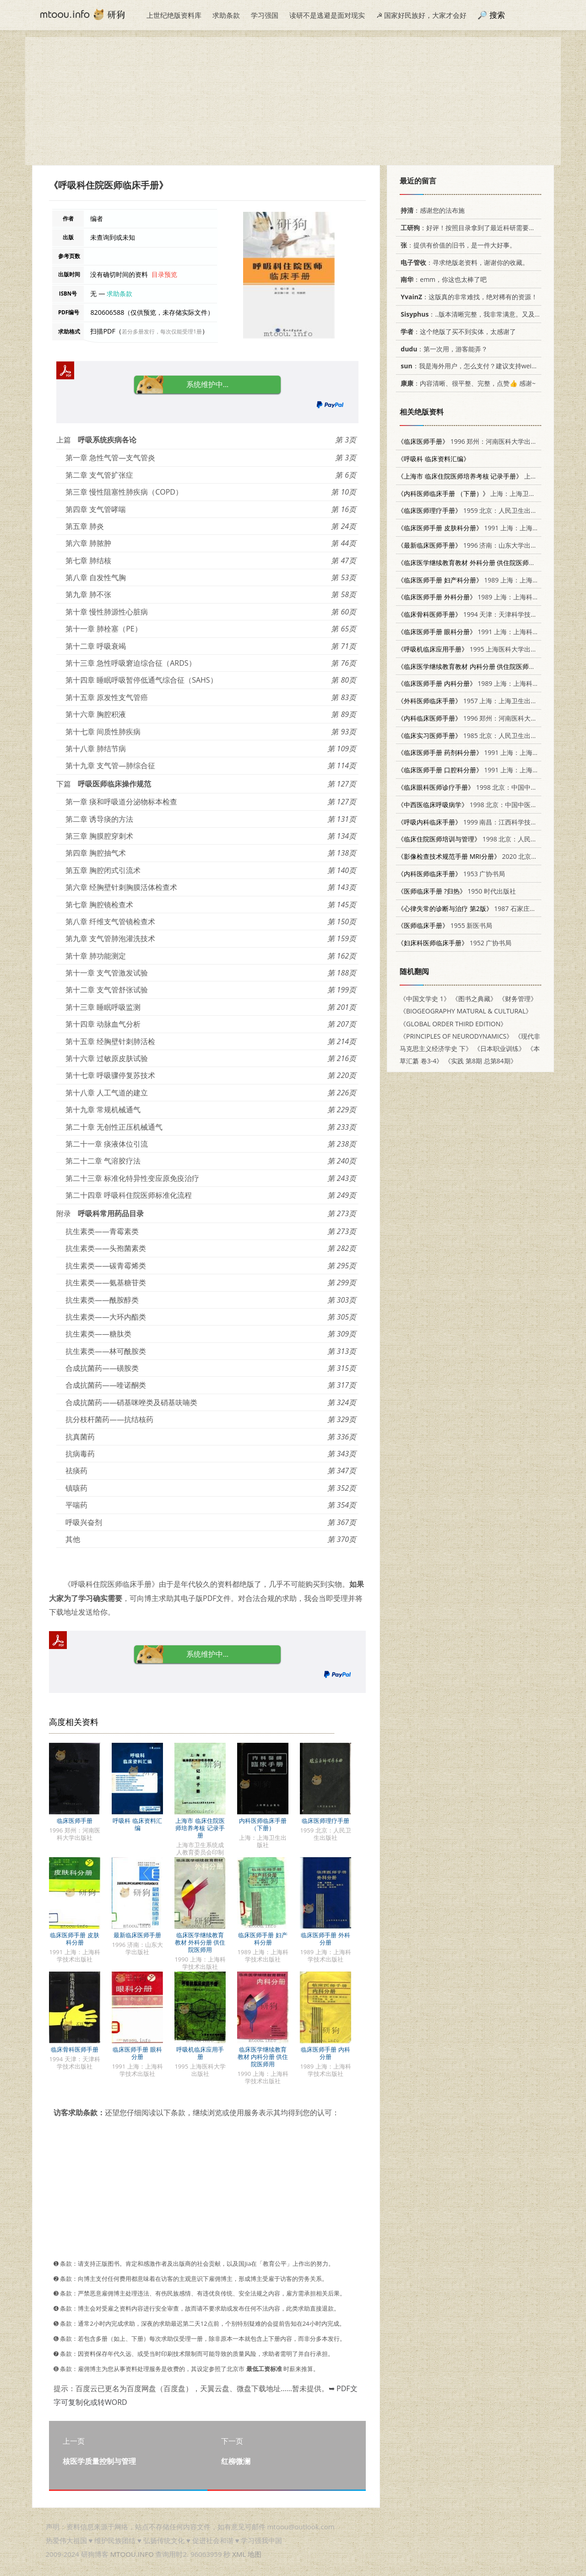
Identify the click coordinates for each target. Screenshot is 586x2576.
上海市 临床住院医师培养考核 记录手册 (199, 1827)
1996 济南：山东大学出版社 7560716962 (489, 545)
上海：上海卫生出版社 (475, 493)
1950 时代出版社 (456, 891)
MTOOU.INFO (132, 2554)
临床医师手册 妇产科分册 (262, 1938)
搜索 (497, 15)
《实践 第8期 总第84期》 (480, 1060)
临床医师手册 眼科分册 (137, 2053)
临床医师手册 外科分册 (325, 1938)
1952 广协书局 (454, 942)
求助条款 (226, 15)
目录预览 (164, 274)
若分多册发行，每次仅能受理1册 (162, 331)
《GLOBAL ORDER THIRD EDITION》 (453, 1023)
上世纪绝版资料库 (173, 15)
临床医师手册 (74, 1820)
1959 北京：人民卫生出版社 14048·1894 (488, 510)
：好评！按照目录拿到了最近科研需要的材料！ (475, 227)
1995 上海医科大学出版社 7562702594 (489, 649)
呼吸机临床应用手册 (200, 2053)
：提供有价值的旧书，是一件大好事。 (456, 245)
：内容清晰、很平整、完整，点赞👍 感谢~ (466, 383)
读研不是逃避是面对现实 (327, 15)
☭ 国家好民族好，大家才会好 (421, 15)
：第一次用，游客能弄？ (442, 349)
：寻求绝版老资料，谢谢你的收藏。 (463, 262)
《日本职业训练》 (499, 1048)
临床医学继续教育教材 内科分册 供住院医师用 (263, 2056)
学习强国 (264, 15)
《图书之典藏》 (474, 998)
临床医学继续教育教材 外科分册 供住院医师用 (200, 1942)
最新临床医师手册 (137, 1935)
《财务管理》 (518, 998)
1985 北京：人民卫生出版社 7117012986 (489, 735)
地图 (254, 2554)
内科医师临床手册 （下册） (263, 1824)
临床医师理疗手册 (325, 1820)
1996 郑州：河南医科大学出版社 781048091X (489, 441)
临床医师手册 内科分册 (325, 2053)
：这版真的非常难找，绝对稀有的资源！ (467, 296)
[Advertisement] (293, 101)
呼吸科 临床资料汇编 (137, 1824)
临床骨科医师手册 (74, 2049)
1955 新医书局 (444, 925)
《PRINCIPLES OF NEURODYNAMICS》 (456, 1036)
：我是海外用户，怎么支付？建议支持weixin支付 (475, 365)
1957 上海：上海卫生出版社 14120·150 (486, 700)
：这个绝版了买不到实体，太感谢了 (456, 331)
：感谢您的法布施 (431, 210)
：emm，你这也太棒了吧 (442, 279)
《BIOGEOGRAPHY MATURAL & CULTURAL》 (466, 1011)
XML (239, 2554)
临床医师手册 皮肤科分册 (74, 1938)
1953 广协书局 (451, 873)
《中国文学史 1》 (425, 998)
